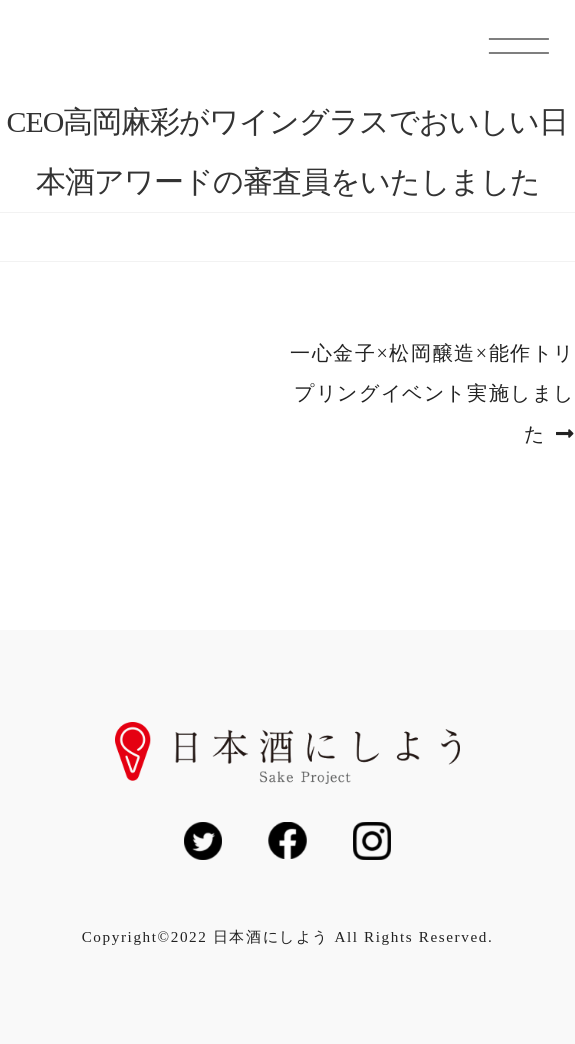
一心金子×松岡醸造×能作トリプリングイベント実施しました (432, 394)
